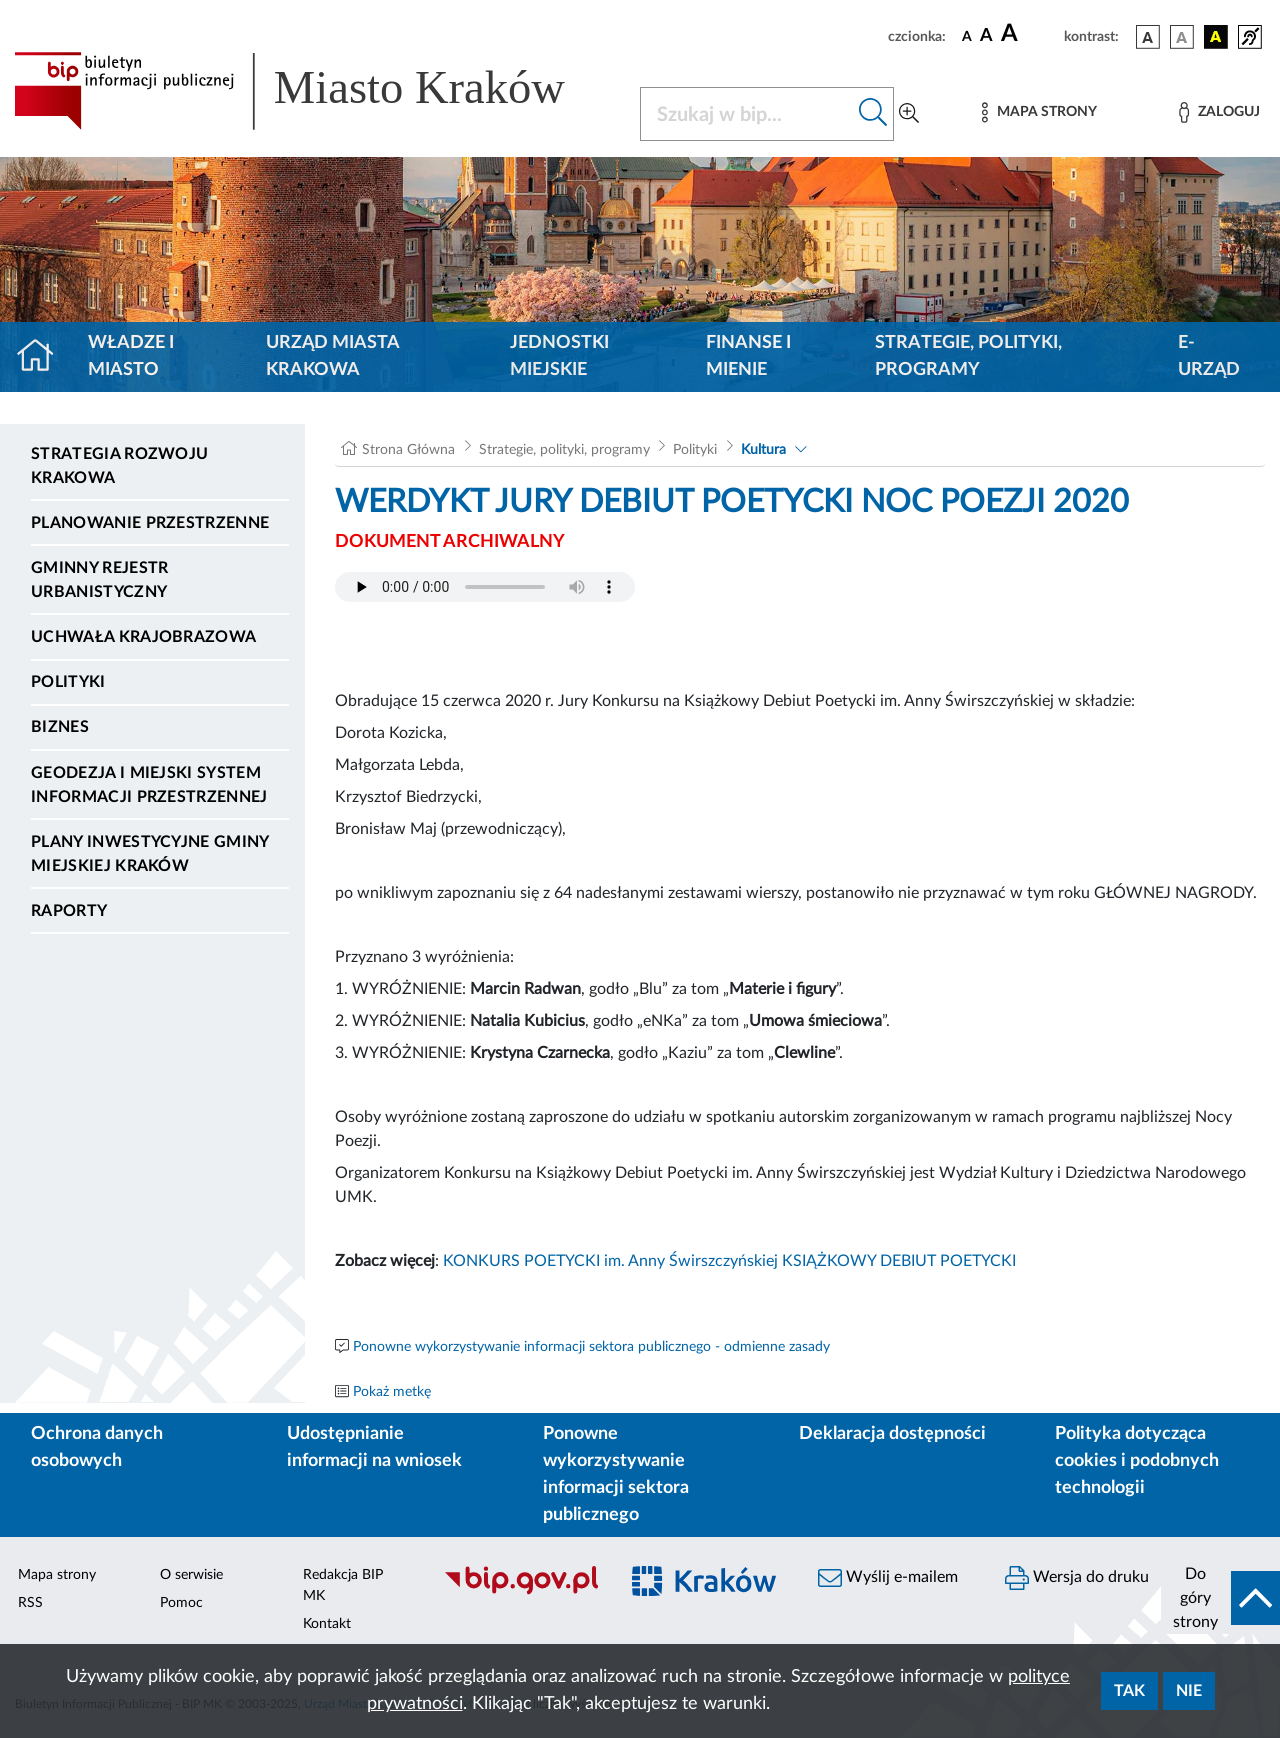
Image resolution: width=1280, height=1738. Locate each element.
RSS (30, 1603)
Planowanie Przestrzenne (150, 523)
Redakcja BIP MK (343, 1585)
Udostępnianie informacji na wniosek (374, 1447)
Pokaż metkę (392, 1392)
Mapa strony (57, 1575)
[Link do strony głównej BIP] (315, 91)
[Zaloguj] (1219, 112)
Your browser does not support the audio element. (485, 587)
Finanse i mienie (748, 356)
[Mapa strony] (1039, 112)
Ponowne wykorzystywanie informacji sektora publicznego (616, 1474)
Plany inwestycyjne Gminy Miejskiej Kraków (150, 854)
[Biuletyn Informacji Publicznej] (520, 1592)
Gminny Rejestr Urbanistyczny (99, 580)
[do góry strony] (1220, 1598)
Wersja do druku (1077, 1578)
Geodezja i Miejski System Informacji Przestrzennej (149, 785)
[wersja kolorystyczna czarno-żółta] (1216, 37)
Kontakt (327, 1624)
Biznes (60, 727)
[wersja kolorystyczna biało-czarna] (1182, 37)
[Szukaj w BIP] (747, 114)
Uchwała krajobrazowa (143, 637)
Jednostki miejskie (559, 356)
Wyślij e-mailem (888, 1578)
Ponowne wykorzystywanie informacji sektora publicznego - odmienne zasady (591, 1347)
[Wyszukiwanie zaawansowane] (909, 114)
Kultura (763, 450)
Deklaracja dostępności (892, 1434)
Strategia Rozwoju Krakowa (119, 466)
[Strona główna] (43, 357)
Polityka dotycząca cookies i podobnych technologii (1137, 1461)
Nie (1189, 1691)
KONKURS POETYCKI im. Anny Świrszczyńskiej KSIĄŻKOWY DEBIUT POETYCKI (729, 1261)
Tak (1129, 1691)
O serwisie (191, 1575)
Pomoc (181, 1603)
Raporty (69, 911)
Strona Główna (408, 450)
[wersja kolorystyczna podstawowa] (1148, 37)
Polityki (68, 682)
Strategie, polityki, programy (968, 356)
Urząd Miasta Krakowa (332, 356)
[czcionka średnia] (986, 36)
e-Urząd (1209, 356)
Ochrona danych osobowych (97, 1447)
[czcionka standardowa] (967, 36)
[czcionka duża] (1029, 34)
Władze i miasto (131, 356)
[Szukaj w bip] (873, 114)
